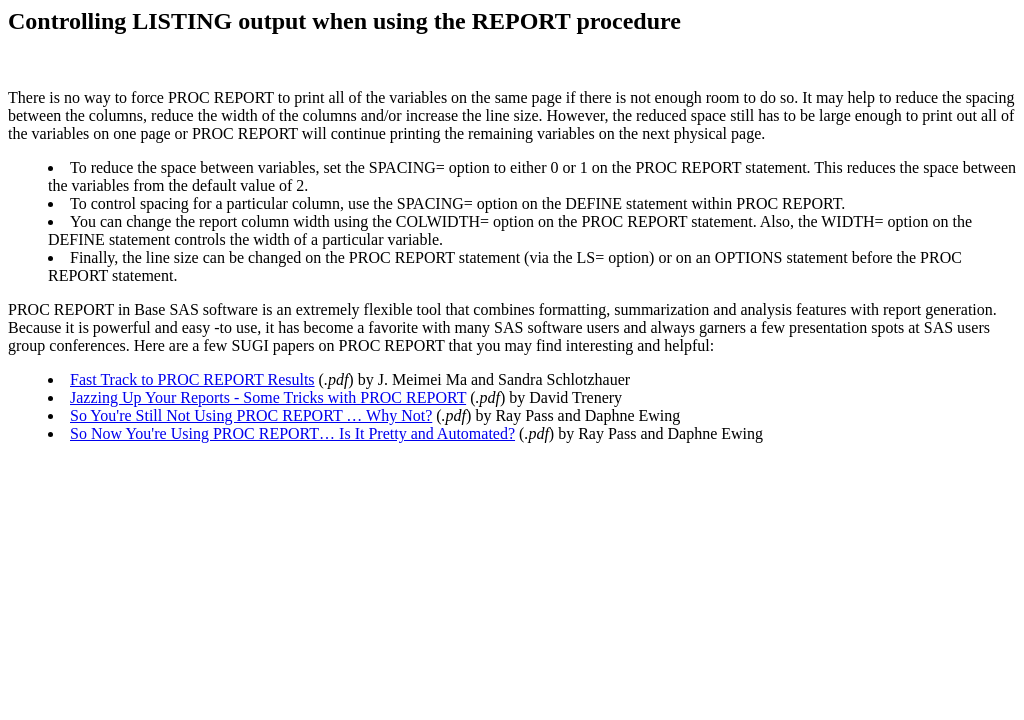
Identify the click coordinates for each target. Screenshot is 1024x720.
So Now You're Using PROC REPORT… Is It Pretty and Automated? (292, 433)
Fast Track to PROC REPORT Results (192, 379)
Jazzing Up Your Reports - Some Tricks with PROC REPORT (268, 397)
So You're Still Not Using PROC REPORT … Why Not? (251, 415)
